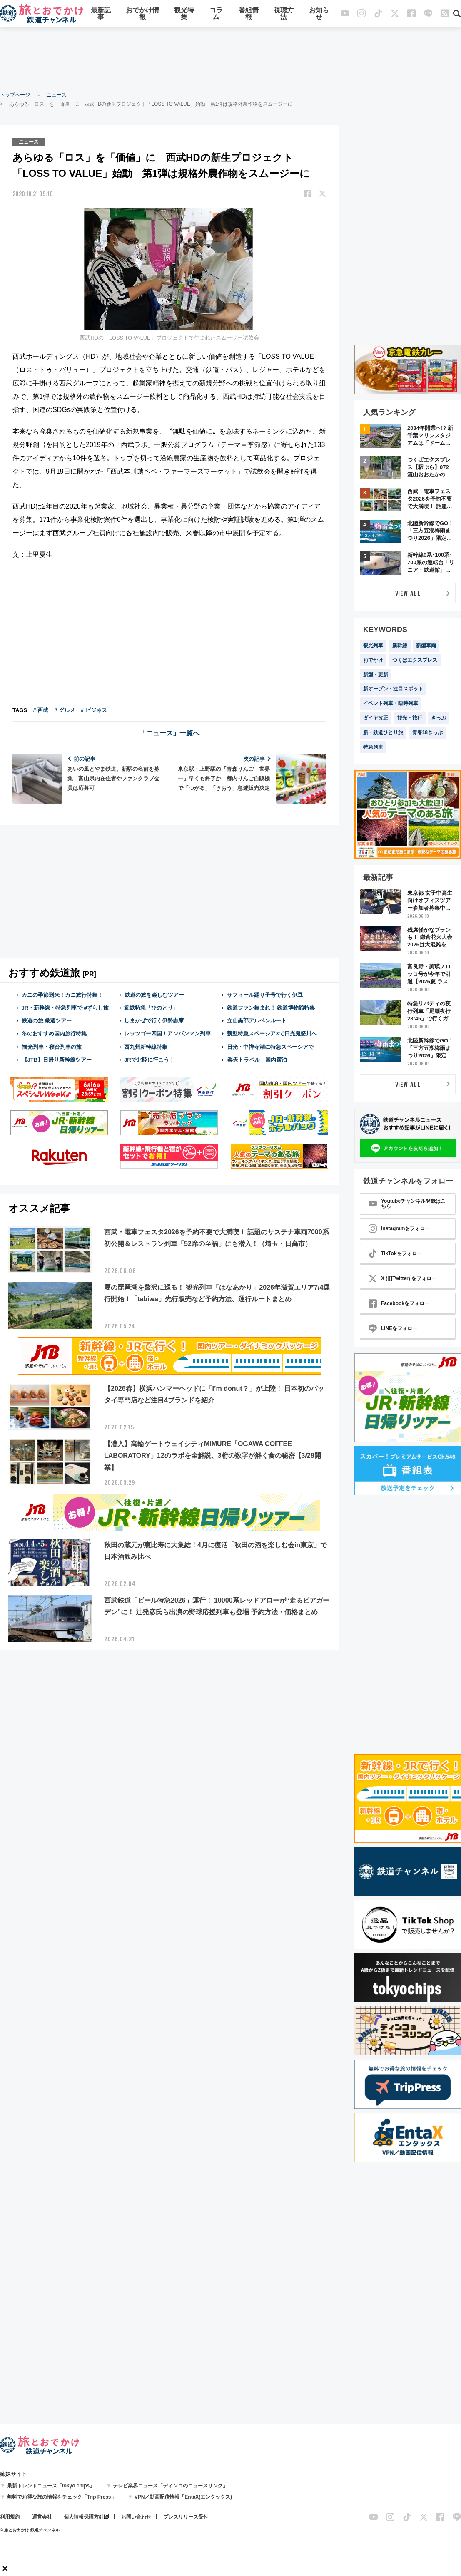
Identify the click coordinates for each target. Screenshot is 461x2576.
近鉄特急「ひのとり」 (151, 1008)
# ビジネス (94, 710)
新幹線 (399, 645)
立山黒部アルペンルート (257, 1020)
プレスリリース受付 (185, 2517)
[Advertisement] (230, 58)
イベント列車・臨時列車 (390, 703)
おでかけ (373, 660)
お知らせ (319, 13)
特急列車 (373, 747)
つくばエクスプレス (414, 660)
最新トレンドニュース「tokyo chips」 (51, 2486)
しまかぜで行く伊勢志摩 (154, 1020)
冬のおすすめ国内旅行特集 (54, 1033)
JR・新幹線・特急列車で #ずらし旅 (65, 1008)
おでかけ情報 (142, 13)
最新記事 (101, 13)
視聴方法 (284, 13)
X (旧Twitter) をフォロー (402, 1278)
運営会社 (42, 2517)
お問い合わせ (136, 2517)
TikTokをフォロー (395, 1253)
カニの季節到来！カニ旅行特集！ (62, 995)
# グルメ (64, 710)
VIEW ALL (408, 592)
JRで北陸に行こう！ (149, 1060)
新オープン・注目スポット (393, 689)
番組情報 (249, 13)
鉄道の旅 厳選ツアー (47, 1020)
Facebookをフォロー (399, 1303)
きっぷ (438, 718)
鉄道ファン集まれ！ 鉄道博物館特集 (271, 1008)
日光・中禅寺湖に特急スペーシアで (270, 1047)
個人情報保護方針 (84, 2517)
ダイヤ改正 (375, 718)
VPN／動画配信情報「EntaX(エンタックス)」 (186, 2497)
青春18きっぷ (427, 732)
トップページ (15, 95)
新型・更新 (375, 675)
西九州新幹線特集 (145, 1047)
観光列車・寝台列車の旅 (52, 1047)
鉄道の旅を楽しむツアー (154, 995)
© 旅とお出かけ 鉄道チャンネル (30, 2530)
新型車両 (426, 645)
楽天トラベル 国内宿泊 (257, 1060)
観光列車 (373, 645)
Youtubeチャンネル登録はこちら (407, 1203)
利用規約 (10, 2517)
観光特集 (184, 13)
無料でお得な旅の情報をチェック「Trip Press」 (61, 2497)
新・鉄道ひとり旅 (383, 732)
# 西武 (40, 710)
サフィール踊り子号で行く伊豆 (265, 995)
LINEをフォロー (393, 1328)
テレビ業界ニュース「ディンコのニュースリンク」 (170, 2486)
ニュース (57, 95)
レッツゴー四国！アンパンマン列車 (167, 1033)
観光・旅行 (409, 718)
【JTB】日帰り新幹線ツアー (57, 1060)
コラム (216, 13)
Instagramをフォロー (399, 1228)
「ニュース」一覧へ (169, 733)
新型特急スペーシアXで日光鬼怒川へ (272, 1033)
